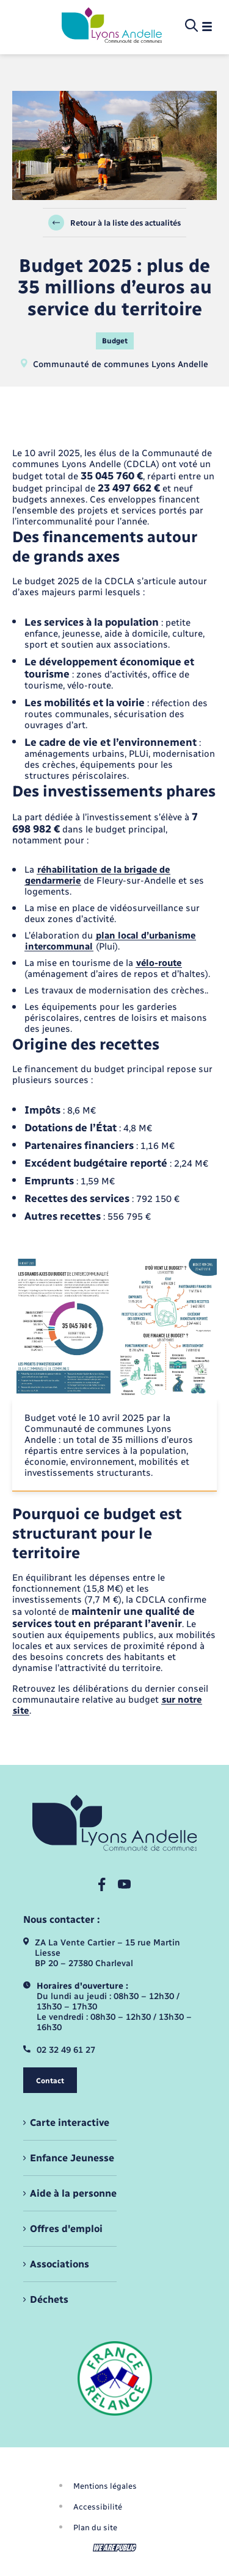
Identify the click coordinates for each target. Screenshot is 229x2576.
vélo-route (158, 962)
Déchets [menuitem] (49, 2299)
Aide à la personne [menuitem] (73, 2193)
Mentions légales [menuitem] (105, 2486)
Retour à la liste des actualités (114, 223)
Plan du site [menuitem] (95, 2527)
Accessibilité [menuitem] (97, 2506)
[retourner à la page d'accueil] (112, 26)
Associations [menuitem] (59, 2264)
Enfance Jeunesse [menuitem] (72, 2158)
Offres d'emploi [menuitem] (66, 2228)
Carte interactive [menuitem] (69, 2122)
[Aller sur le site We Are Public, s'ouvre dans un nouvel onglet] (115, 2548)
